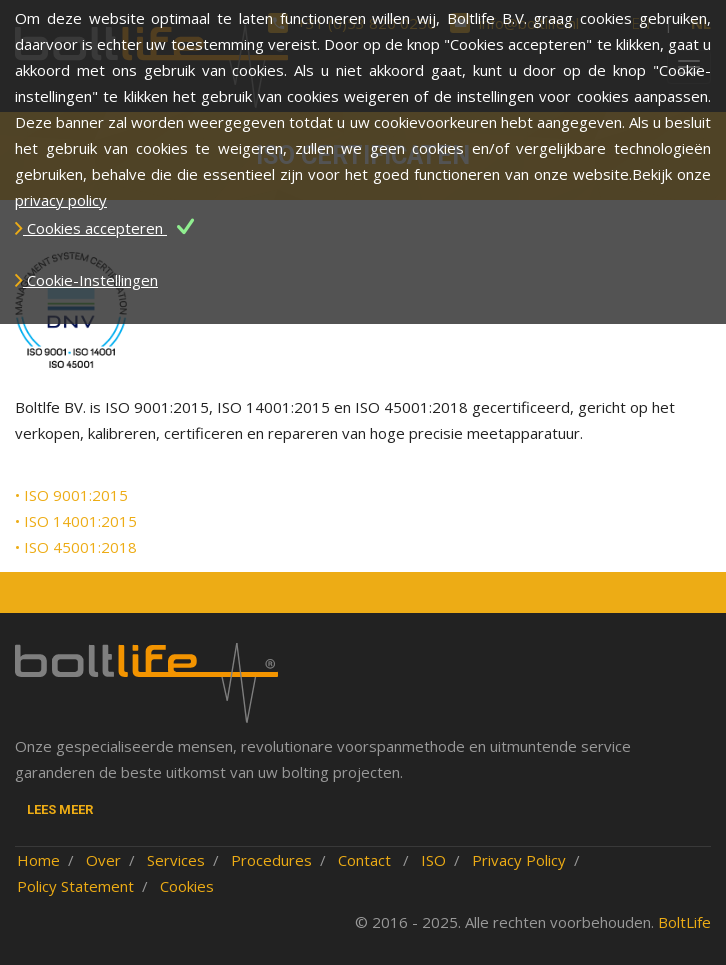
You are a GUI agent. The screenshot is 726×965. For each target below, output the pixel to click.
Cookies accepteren (104, 228)
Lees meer (60, 809)
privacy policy (61, 200)
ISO (433, 860)
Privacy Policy (519, 860)
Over (103, 860)
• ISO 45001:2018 (76, 547)
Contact (366, 860)
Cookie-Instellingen (86, 280)
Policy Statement (75, 886)
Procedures (271, 860)
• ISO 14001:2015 (76, 521)
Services (176, 860)
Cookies (187, 886)
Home (38, 860)
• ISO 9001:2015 (71, 495)
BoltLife (684, 922)
